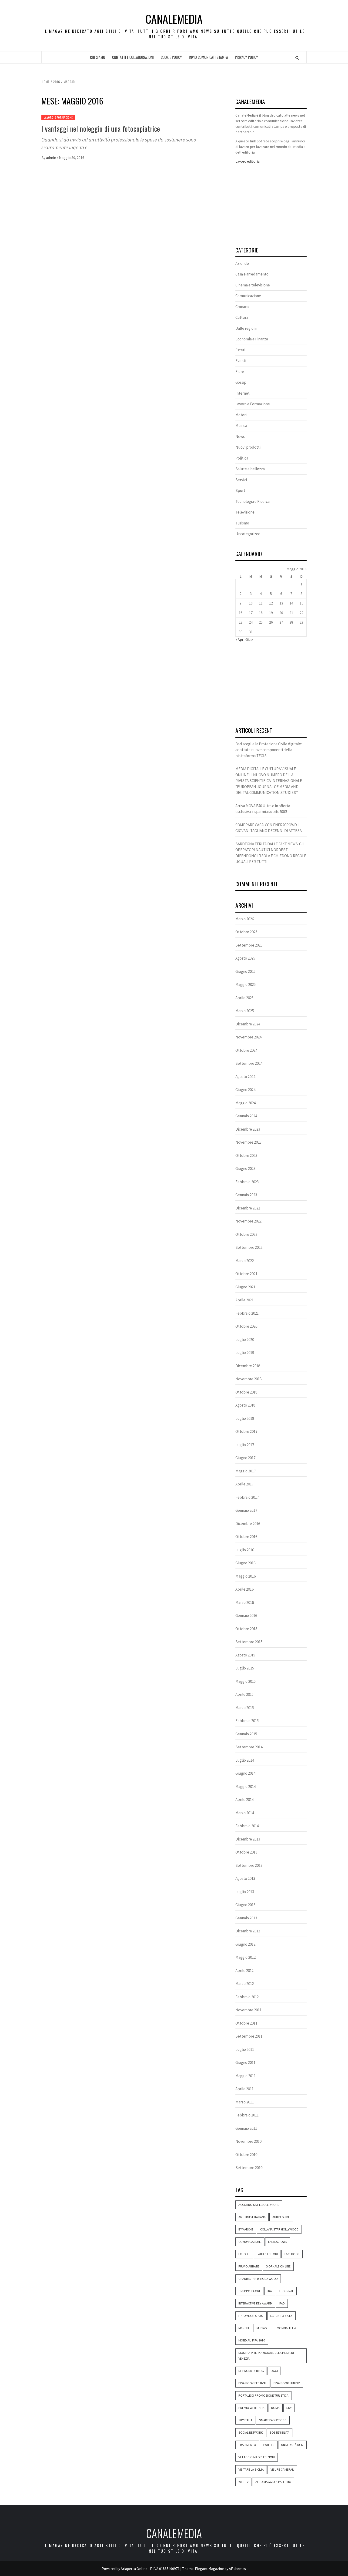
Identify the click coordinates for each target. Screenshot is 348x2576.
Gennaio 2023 (246, 1194)
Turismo (242, 523)
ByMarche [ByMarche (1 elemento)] (245, 2229)
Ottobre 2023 (246, 1155)
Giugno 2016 (245, 1562)
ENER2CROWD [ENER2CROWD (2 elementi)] (277, 2242)
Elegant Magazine (209, 2568)
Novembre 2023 (248, 1142)
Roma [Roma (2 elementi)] (275, 2408)
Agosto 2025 (245, 958)
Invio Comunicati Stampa (208, 57)
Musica (241, 425)
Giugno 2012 (245, 1944)
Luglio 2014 (244, 1760)
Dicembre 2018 (247, 1365)
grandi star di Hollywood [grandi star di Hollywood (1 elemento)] (258, 2279)
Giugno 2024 (245, 1089)
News (240, 436)
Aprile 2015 (244, 1694)
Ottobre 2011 (246, 2023)
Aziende (242, 263)
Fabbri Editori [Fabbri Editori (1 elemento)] (267, 2254)
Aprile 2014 (244, 1799)
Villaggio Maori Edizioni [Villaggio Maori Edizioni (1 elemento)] (256, 2457)
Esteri (240, 350)
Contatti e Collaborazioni (133, 57)
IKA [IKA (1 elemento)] (270, 2291)
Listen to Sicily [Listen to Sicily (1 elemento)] (281, 2316)
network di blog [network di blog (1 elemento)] (251, 2371)
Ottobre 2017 (246, 1431)
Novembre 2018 (248, 1378)
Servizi (241, 479)
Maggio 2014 (245, 1786)
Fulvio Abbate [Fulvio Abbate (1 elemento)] (248, 2266)
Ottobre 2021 (246, 1273)
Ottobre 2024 (246, 1050)
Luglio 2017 (244, 1444)
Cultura (241, 317)
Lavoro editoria (247, 161)
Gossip (240, 382)
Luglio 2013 (244, 1891)
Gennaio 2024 (246, 1115)
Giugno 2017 (245, 1457)
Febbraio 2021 (247, 1313)
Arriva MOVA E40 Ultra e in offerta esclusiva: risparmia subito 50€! (262, 808)
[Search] (297, 57)
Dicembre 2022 (247, 1208)
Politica (241, 458)
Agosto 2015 (245, 1655)
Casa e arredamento (251, 274)
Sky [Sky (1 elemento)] (289, 2408)
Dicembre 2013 (247, 1839)
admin (51, 157)
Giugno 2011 (245, 2062)
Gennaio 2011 (246, 2128)
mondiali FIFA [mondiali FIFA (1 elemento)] (286, 2328)
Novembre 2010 (248, 2141)
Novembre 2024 (248, 1037)
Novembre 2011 (248, 2009)
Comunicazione (248, 295)
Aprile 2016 (244, 1589)
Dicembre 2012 (247, 1931)
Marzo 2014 (244, 1812)
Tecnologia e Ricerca (252, 501)
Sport (240, 490)
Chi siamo (97, 57)
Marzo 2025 (244, 1010)
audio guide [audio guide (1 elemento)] (281, 2217)
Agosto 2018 (245, 1405)
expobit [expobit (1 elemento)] (244, 2254)
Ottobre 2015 (246, 1628)
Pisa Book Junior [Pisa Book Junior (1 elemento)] (287, 2383)
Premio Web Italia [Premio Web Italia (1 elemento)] (251, 2408)
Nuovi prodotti (248, 447)
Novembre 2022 (248, 1221)
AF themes (237, 2568)
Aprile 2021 (244, 1300)
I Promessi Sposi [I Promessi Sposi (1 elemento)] (251, 2316)
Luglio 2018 (244, 1418)
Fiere (239, 371)
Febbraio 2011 (247, 2115)
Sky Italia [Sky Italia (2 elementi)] (245, 2420)
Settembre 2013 (248, 1865)
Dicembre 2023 (247, 1129)
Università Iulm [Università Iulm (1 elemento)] (292, 2445)
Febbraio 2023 (247, 1181)
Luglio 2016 (244, 1549)
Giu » (249, 639)
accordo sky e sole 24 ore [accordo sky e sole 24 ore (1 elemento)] (258, 2205)
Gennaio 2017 (246, 1510)
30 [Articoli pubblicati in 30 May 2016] (240, 631)
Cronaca (242, 306)
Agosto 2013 (245, 1878)
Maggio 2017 (245, 1471)
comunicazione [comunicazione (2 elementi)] (249, 2242)
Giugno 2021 (245, 1287)
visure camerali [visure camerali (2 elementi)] (282, 2469)
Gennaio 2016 (246, 1615)
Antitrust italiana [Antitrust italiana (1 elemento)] (252, 2217)
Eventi (240, 360)
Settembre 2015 (248, 1641)
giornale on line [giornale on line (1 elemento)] (278, 2266)
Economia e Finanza (251, 339)
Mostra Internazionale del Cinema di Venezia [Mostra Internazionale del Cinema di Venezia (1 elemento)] (266, 2356)
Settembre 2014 (248, 1747)
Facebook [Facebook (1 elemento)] (292, 2254)
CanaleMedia (174, 19)
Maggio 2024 (245, 1102)
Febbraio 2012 (247, 1996)
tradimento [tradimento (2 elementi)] (247, 2445)
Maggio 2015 (245, 1681)
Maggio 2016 (245, 1576)
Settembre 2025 (248, 945)
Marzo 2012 (244, 1983)
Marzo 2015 (244, 1707)
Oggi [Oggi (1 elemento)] (274, 2371)
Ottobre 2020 (246, 1326)
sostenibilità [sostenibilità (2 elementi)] (279, 2432)
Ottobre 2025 (246, 931)
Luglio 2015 (244, 1668)
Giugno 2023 (245, 1168)
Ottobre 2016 (246, 1536)
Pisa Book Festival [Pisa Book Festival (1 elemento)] (252, 2383)
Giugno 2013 (245, 1904)
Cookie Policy (171, 57)
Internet (242, 393)
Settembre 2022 (248, 1247)
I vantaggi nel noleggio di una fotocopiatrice (100, 128)
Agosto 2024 (245, 1076)
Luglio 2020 (244, 1339)
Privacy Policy (246, 57)
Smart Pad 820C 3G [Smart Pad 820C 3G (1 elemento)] (273, 2420)
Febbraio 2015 (247, 1720)
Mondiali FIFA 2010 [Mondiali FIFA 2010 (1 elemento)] (251, 2340)
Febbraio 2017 (247, 1497)
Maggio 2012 (245, 1957)
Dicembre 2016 (247, 1523)
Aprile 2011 (244, 2088)
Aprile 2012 (244, 1970)
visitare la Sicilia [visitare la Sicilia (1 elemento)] (251, 2469)
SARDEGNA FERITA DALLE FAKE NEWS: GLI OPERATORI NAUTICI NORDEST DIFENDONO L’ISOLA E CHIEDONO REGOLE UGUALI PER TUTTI (270, 852)
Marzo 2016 (244, 1602)
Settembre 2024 (248, 1063)
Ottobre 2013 (246, 1852)
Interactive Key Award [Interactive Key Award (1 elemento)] (255, 2303)
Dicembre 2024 (247, 1024)
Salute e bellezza (250, 468)
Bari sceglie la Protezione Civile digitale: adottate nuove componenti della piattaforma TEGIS (268, 749)
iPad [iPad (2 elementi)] (282, 2303)
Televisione (244, 512)
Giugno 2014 (245, 1773)
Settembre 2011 (248, 2036)
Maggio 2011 (245, 2075)
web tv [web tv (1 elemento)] (243, 2482)
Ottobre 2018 (246, 1392)
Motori (241, 414)
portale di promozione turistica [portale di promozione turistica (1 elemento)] (263, 2395)
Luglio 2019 (244, 1352)
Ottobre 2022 (246, 1234)
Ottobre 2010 (246, 2154)
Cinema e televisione (252, 285)
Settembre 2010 (248, 2167)
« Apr (239, 639)
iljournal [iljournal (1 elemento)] (286, 2291)
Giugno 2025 (245, 971)
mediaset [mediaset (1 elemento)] (263, 2328)
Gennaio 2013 (246, 1918)
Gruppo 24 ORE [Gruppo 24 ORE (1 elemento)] (249, 2291)
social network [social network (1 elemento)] (250, 2432)
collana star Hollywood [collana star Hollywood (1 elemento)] (279, 2229)
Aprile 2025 (244, 997)
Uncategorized (248, 533)
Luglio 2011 (244, 2049)
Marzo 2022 (244, 1260)
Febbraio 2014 (247, 1825)
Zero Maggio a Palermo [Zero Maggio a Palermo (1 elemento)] (273, 2482)
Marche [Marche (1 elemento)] (244, 2328)
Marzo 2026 (244, 918)
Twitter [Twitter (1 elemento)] (268, 2445)
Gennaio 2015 (246, 1733)
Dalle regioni (246, 328)
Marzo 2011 (244, 2102)
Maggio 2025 (245, 984)
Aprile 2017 (244, 1484)
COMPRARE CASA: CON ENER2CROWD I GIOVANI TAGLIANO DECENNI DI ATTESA (268, 827)
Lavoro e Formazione (58, 117)
